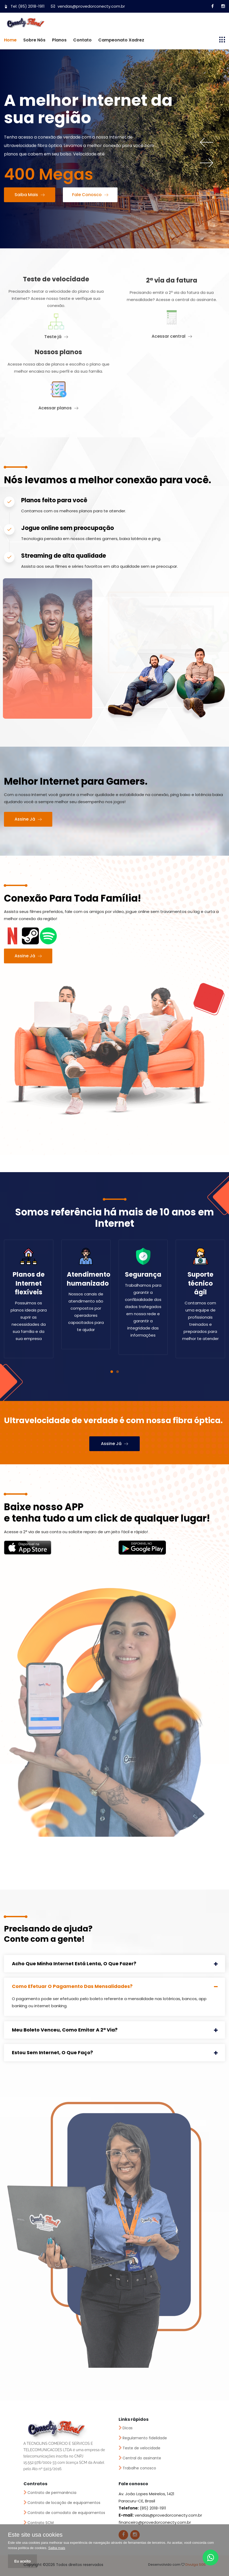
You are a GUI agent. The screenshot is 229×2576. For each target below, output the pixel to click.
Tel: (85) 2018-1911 (24, 6)
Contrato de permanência (51, 2492)
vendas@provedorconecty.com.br (88, 6)
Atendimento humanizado (88, 1279)
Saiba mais (56, 2548)
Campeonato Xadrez (121, 40)
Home (10, 40)
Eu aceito (22, 2561)
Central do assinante (142, 2458)
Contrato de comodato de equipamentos (66, 2513)
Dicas (128, 2428)
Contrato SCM (40, 2523)
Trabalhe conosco (139, 2468)
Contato (82, 40)
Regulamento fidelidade (145, 2438)
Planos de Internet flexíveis (29, 1283)
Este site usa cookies (35, 2534)
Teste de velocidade (141, 2448)
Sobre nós (34, 40)
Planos (59, 40)
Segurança (143, 1274)
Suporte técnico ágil (200, 1283)
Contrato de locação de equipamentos (63, 2502)
